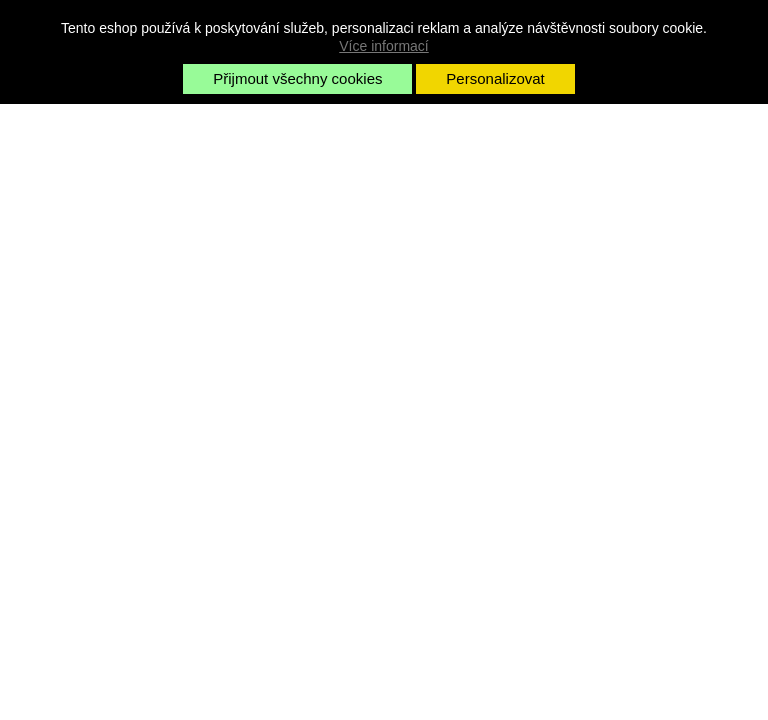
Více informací (383, 46)
